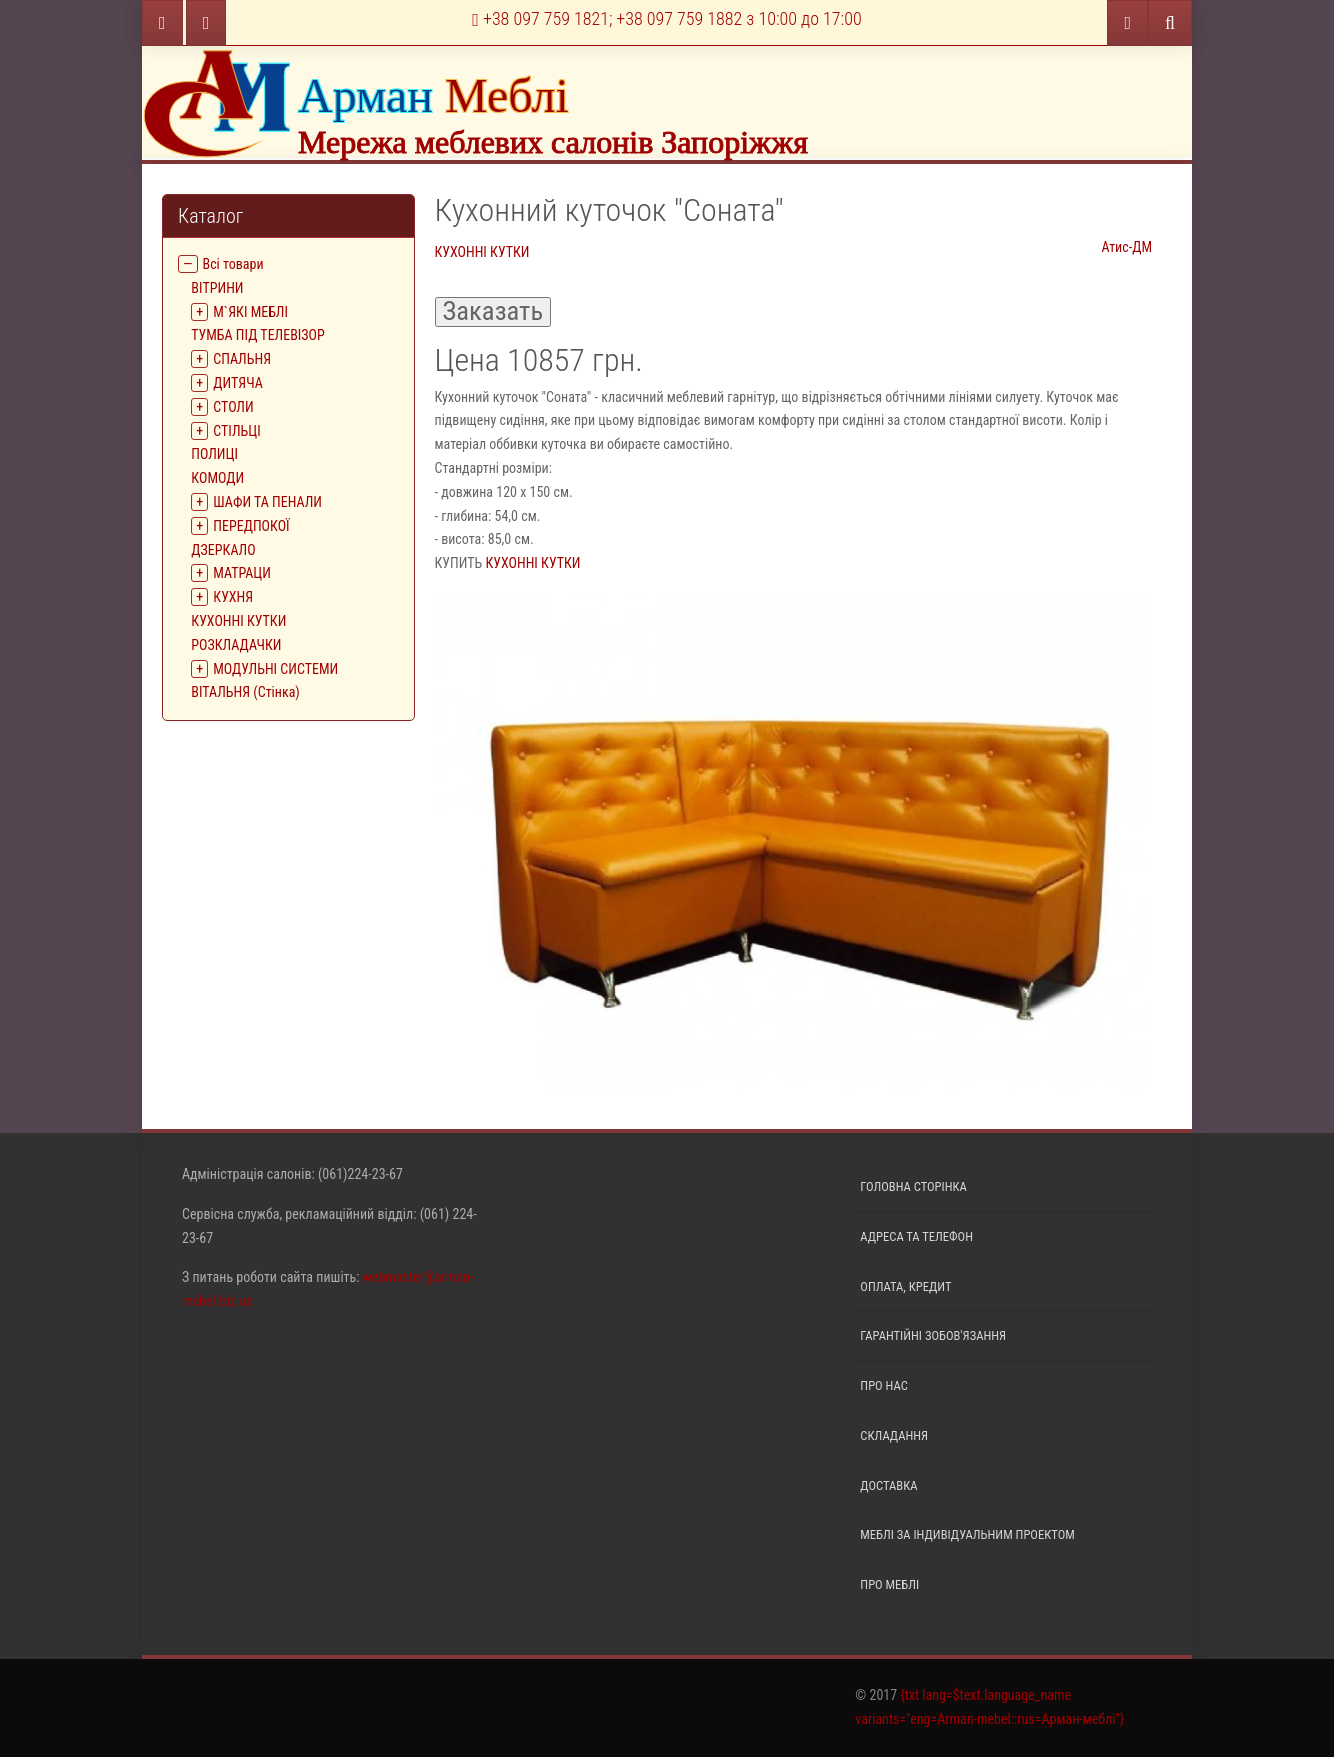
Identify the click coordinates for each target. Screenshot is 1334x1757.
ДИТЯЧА (238, 383)
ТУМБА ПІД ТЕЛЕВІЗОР (257, 335)
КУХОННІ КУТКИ (238, 621)
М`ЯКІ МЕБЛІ (250, 312)
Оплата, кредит (905, 1286)
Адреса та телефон (916, 1236)
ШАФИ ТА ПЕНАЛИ (267, 502)
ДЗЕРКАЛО (223, 550)
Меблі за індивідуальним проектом (967, 1534)
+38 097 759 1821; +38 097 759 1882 (666, 18)
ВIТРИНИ (217, 288)
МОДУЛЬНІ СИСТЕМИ (275, 669)
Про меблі (889, 1584)
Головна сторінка (913, 1186)
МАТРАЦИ (242, 573)
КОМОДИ (217, 478)
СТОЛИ (233, 407)
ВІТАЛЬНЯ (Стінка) (245, 692)
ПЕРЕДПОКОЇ (251, 526)
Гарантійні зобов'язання (933, 1335)
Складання (894, 1435)
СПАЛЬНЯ (242, 359)
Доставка (888, 1485)
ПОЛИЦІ (214, 454)
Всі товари (233, 264)
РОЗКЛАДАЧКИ (236, 645)
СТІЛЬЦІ (236, 431)
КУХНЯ (233, 597)
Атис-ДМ (1126, 247)
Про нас (884, 1385)
